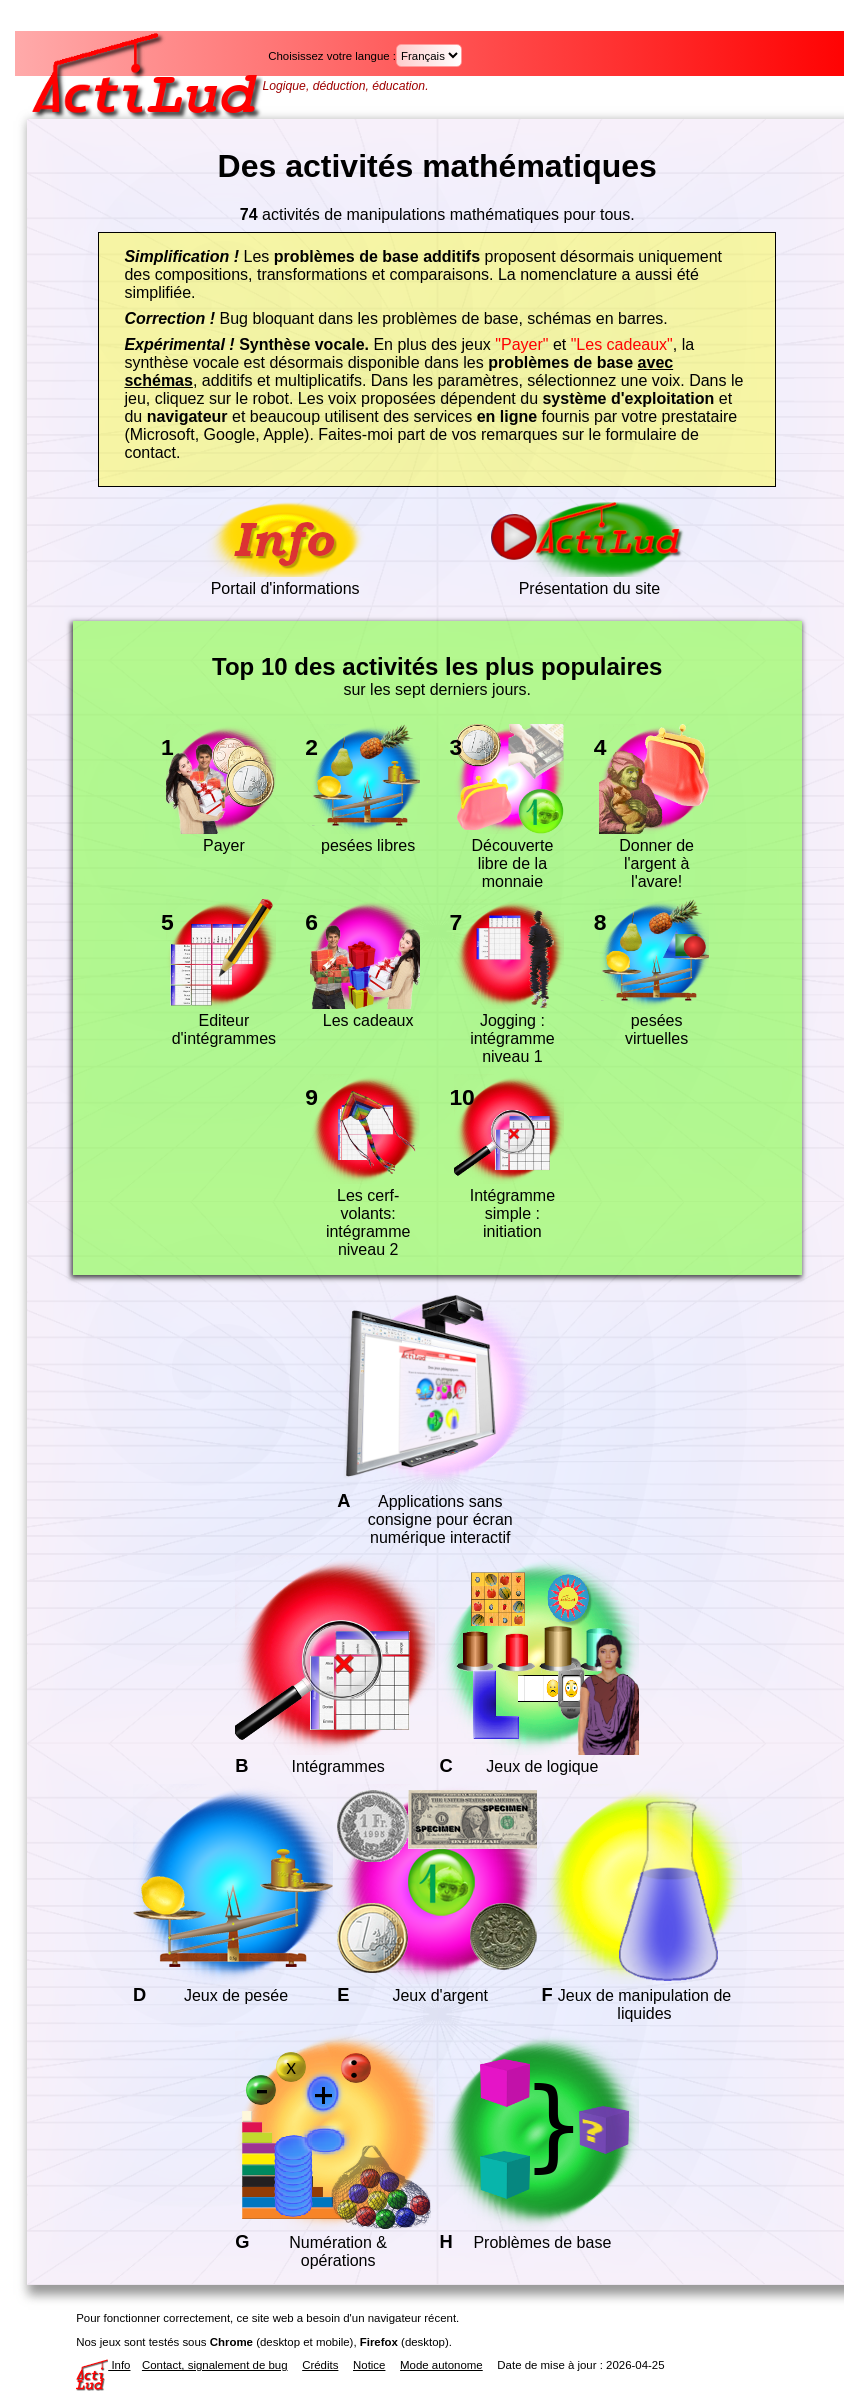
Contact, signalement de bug (215, 2365)
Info (103, 2365)
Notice (369, 2365)
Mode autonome (441, 2365)
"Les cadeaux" (622, 344)
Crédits (320, 2365)
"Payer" (521, 344)
